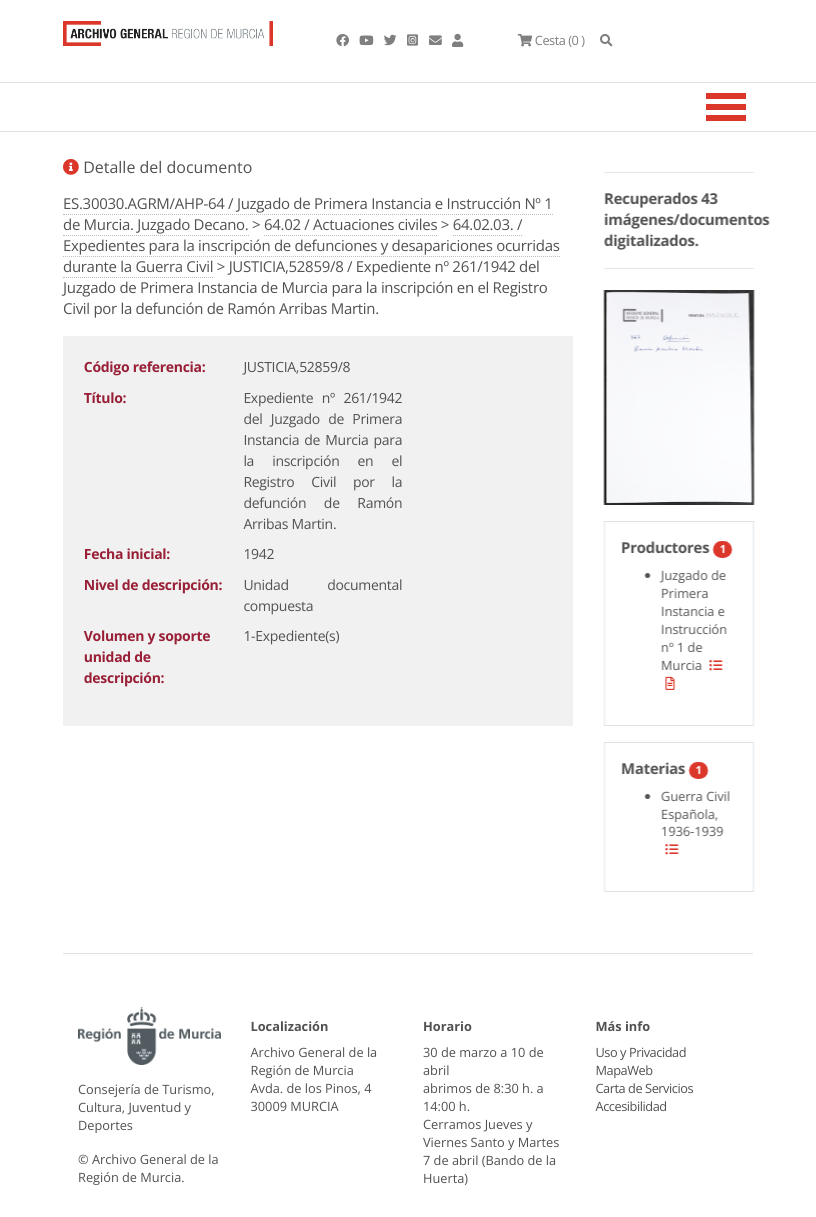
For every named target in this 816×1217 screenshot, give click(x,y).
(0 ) (551, 40)
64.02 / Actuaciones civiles (350, 225)
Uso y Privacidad (641, 1052)
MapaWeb (624, 1070)
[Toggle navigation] (751, 107)
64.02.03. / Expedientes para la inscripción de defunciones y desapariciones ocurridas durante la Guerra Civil (311, 246)
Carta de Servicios (644, 1088)
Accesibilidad (631, 1106)
